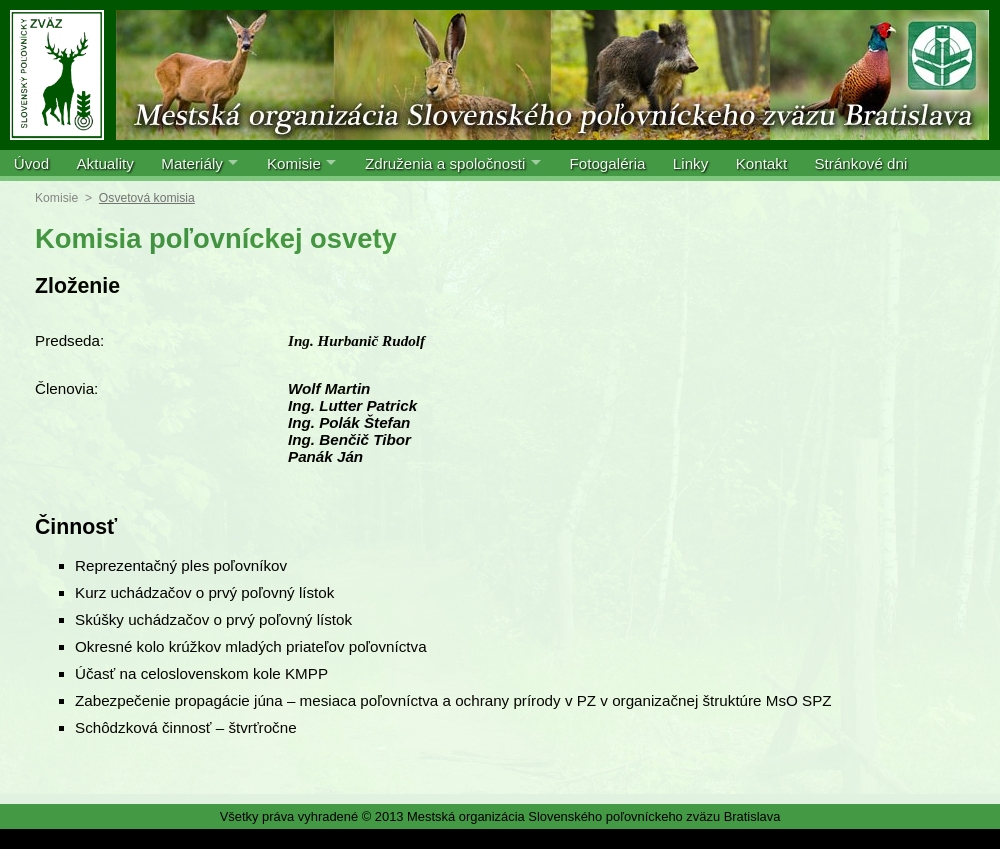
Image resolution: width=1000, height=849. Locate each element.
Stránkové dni (860, 163)
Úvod (31, 163)
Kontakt (762, 163)
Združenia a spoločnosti (445, 163)
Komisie (294, 163)
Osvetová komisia (147, 198)
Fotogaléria (607, 163)
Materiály (192, 163)
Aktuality (104, 163)
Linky (690, 163)
